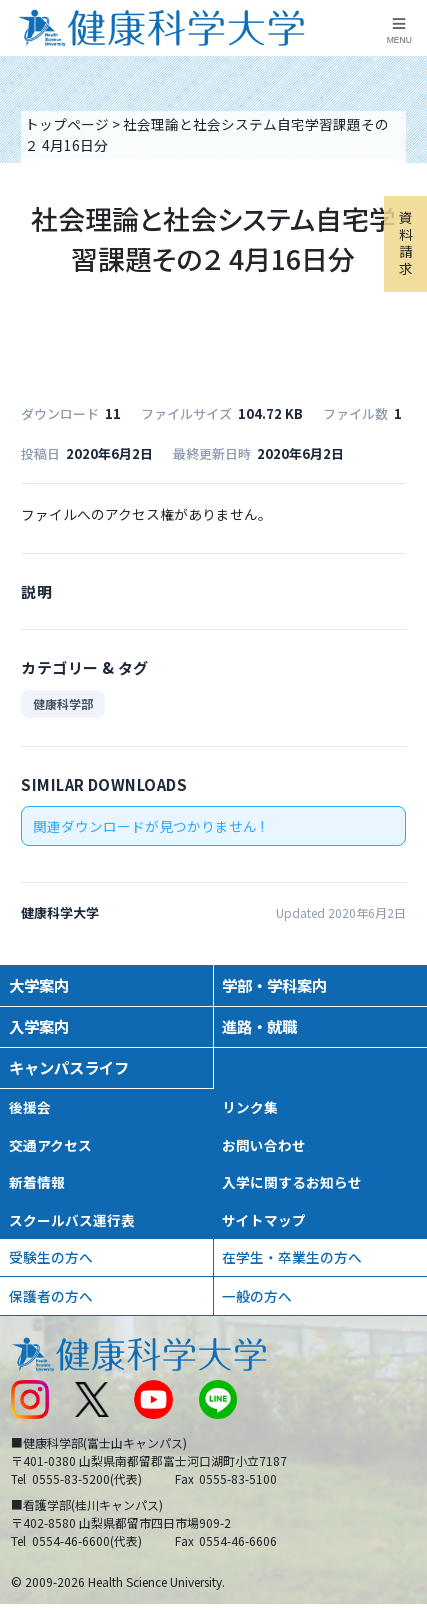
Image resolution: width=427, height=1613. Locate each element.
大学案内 (39, 985)
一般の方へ (257, 1296)
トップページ (67, 124)
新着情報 (37, 1182)
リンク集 (250, 1107)
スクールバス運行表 (72, 1220)
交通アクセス (50, 1145)
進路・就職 (259, 1026)
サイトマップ (264, 1220)
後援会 (30, 1107)
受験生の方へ (51, 1257)
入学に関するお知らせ (292, 1182)
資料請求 (406, 242)
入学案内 (39, 1026)
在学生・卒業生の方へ (292, 1257)
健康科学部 (63, 703)
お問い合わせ (264, 1145)
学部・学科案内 (274, 985)
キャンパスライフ (69, 1067)
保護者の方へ (51, 1296)
